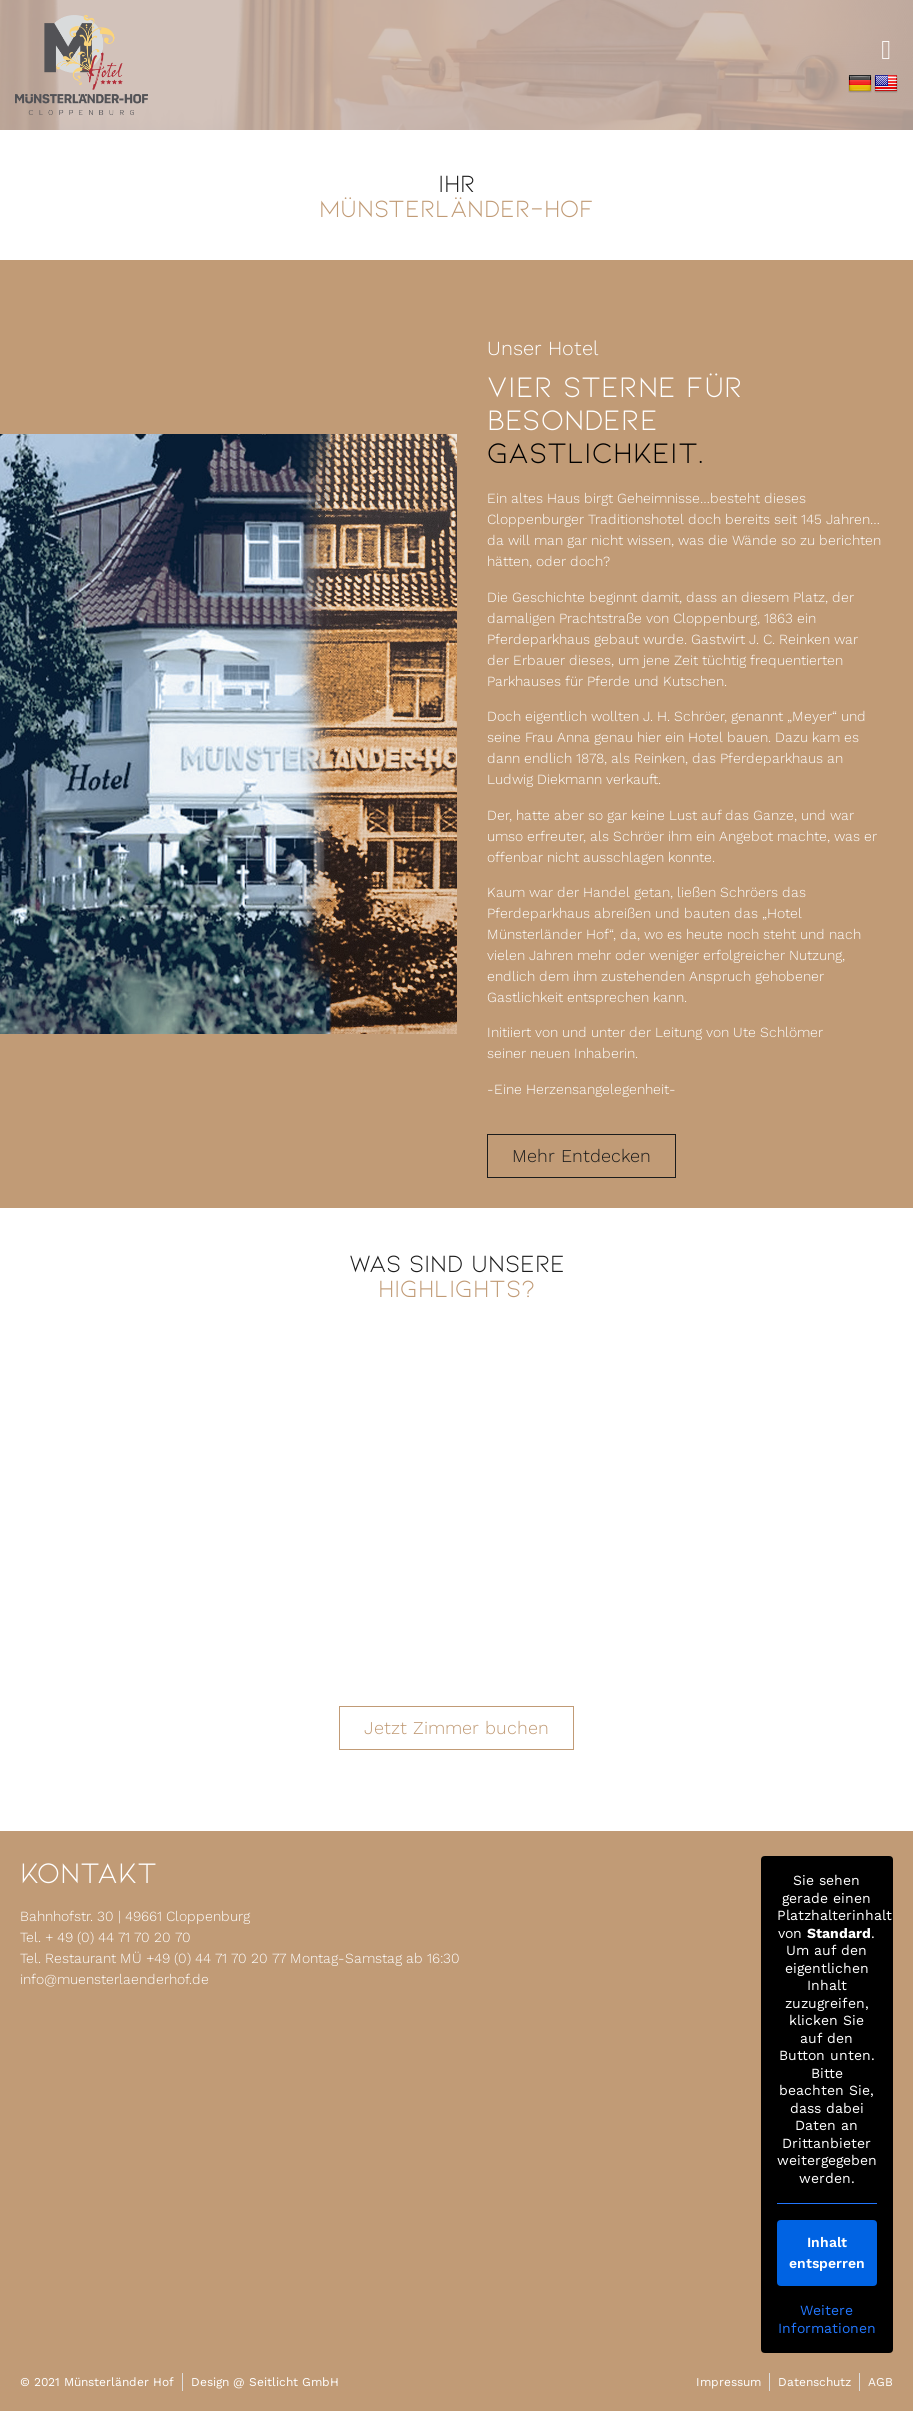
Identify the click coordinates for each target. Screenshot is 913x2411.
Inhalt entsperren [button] (827, 2252)
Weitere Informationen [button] (827, 2319)
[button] (886, 50)
